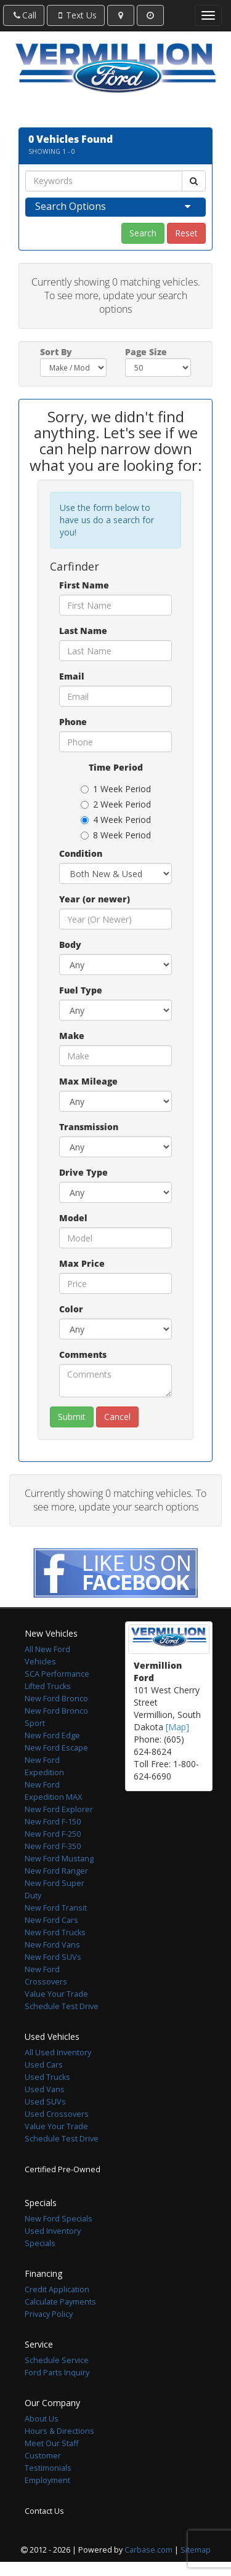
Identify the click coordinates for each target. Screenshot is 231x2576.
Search (142, 233)
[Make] (115, 1055)
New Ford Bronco (56, 1698)
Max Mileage (88, 1081)
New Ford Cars (51, 1920)
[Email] (115, 696)
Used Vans (45, 2089)
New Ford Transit (56, 1908)
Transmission (88, 1127)
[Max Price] (115, 1283)
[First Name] (115, 605)
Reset (186, 233)
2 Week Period (116, 804)
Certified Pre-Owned (62, 2169)
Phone (73, 722)
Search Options (70, 206)
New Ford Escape (56, 1748)
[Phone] (115, 741)
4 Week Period (116, 819)
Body (70, 944)
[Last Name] (115, 650)
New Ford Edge (52, 1735)
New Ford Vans (52, 1945)
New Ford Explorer (59, 1809)
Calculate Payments (60, 2302)
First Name (84, 585)
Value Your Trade (56, 1994)
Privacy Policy (49, 2314)
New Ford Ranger (56, 1871)
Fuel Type (80, 990)
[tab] (115, 207)
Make (71, 1035)
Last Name (83, 630)
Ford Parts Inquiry (57, 2372)
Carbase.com (148, 2550)
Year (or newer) (94, 899)
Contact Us (44, 2511)
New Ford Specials (58, 2218)
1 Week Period (116, 789)
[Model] (115, 1237)
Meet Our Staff (51, 2443)
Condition (80, 853)
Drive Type (83, 1172)
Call (23, 15)
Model (73, 1218)
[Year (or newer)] (115, 919)
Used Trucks (47, 2077)
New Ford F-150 (53, 1821)
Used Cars (44, 2065)
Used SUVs (45, 2102)
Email (71, 676)
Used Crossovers (57, 2114)
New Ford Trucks (55, 1932)
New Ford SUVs (53, 1957)
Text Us (76, 15)
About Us (42, 2418)
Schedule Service (57, 2360)
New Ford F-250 (53, 1834)
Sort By (56, 352)
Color (71, 1309)
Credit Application (57, 2289)
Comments (83, 1354)
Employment (47, 2480)
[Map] (177, 1727)
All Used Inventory (58, 2052)
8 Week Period (116, 835)
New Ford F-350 (53, 1846)
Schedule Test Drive (62, 2006)
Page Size (146, 352)
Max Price (82, 1263)
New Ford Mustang (59, 1858)
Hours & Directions (59, 2431)
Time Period (116, 767)
